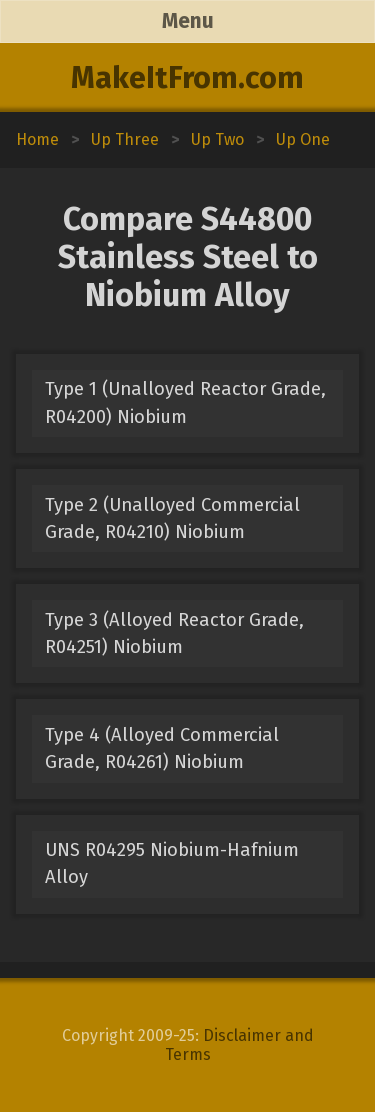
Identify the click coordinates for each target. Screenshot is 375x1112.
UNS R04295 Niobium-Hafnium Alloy (172, 863)
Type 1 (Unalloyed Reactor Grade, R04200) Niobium (185, 402)
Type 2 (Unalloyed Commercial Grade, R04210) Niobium (172, 518)
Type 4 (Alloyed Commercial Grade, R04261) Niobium (162, 748)
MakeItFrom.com (187, 78)
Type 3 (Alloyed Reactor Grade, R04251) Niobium (174, 633)
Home (37, 139)
